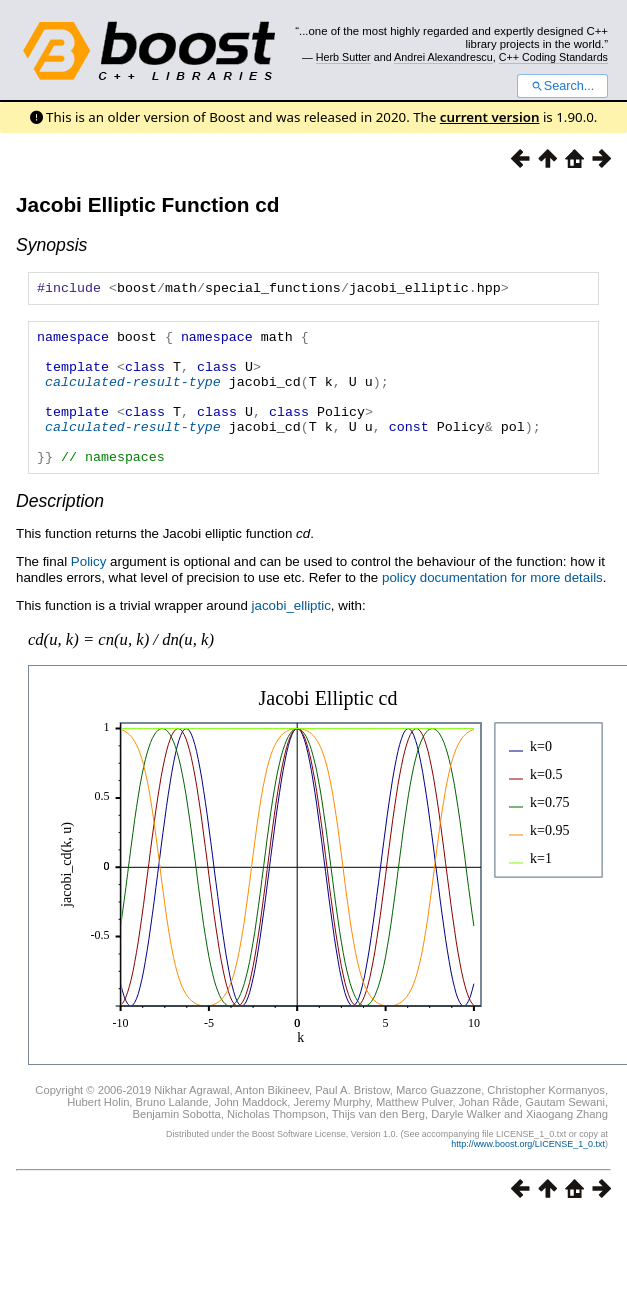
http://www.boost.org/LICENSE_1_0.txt (528, 1174)
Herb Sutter (343, 57)
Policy (89, 591)
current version (490, 117)
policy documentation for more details (492, 607)
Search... (562, 86)
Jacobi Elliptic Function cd (147, 204)
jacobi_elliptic (291, 635)
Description (60, 531)
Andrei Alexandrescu (443, 57)
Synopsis (51, 245)
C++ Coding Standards (553, 57)
